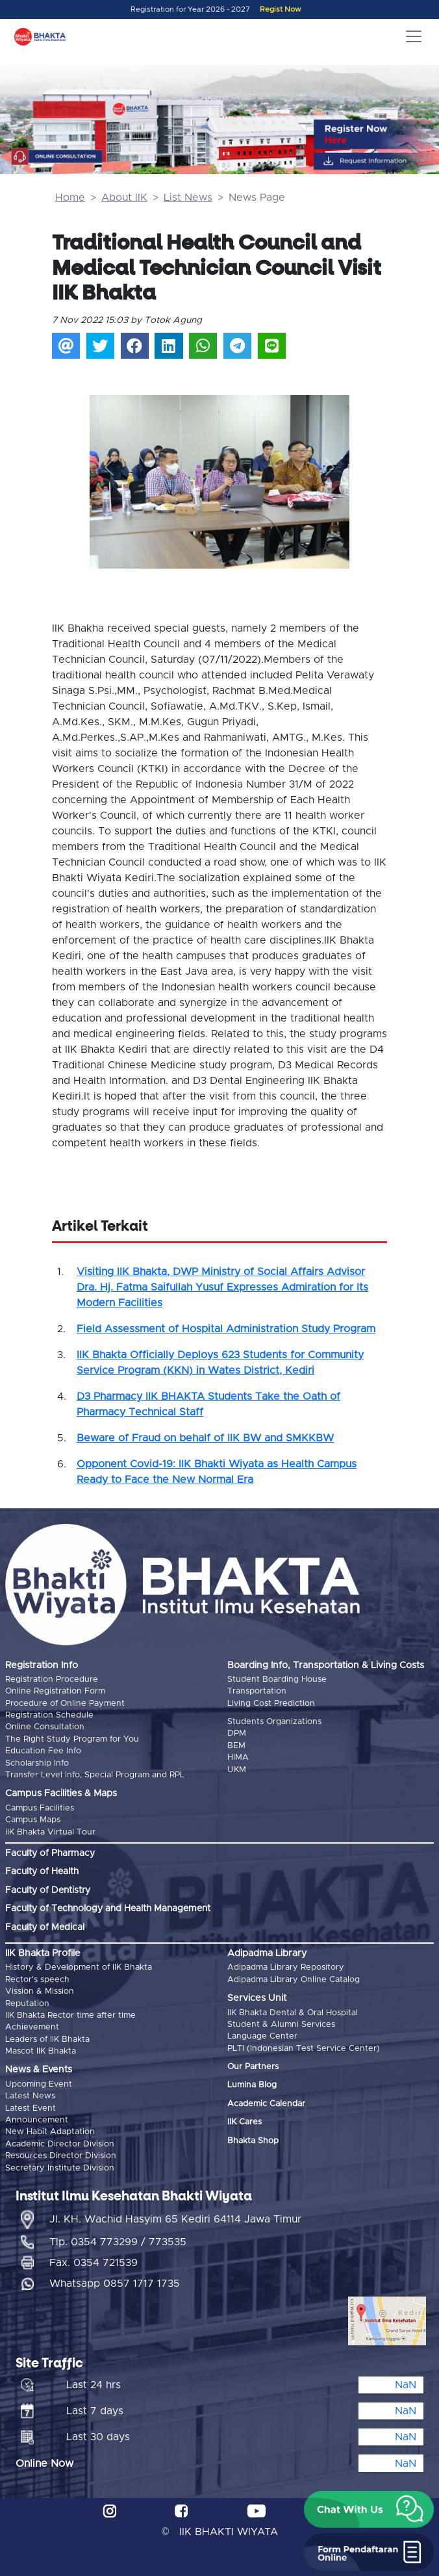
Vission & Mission (39, 1991)
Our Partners (253, 2067)
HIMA (238, 1757)
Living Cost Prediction (271, 1703)
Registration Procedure (51, 1679)
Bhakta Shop (253, 2141)
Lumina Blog (252, 2085)
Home (70, 197)
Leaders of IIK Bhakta (47, 2039)
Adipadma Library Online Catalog (293, 1980)
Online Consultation (44, 1727)
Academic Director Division (59, 2144)
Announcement (36, 2120)
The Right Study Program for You (72, 1739)
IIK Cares (244, 2122)
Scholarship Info (37, 1763)
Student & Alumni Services (281, 2024)
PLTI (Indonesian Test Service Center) (303, 2048)
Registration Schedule (49, 1715)
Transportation (256, 1691)
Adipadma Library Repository (285, 1967)
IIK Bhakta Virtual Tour (50, 1832)
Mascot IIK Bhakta (40, 2051)
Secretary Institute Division (59, 2168)
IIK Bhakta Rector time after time (70, 2015)
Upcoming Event (38, 2084)
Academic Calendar (266, 2104)
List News (188, 197)
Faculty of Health (42, 1871)
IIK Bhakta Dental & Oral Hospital (292, 2013)
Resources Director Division (60, 2156)
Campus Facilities (39, 1808)
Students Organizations (274, 1722)
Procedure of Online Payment (65, 1703)
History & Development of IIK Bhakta (78, 1967)
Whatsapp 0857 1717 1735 (114, 2283)
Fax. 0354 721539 (93, 2263)
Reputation (27, 2004)
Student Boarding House (277, 1679)
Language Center (262, 2036)
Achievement (32, 2027)
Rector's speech (37, 1980)
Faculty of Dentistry (47, 1890)
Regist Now (280, 9)
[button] (109, 467)
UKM (236, 1770)
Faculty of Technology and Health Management (107, 1908)
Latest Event (30, 2108)
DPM (236, 1733)
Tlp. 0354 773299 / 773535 (117, 2242)
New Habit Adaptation (50, 2132)
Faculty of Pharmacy (50, 1853)
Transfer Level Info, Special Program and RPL (94, 1775)
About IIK (124, 197)
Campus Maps (32, 1820)
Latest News (30, 2096)
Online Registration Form (55, 1691)
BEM (236, 1746)
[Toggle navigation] (413, 36)
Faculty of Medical (44, 1927)
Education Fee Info (43, 1751)
